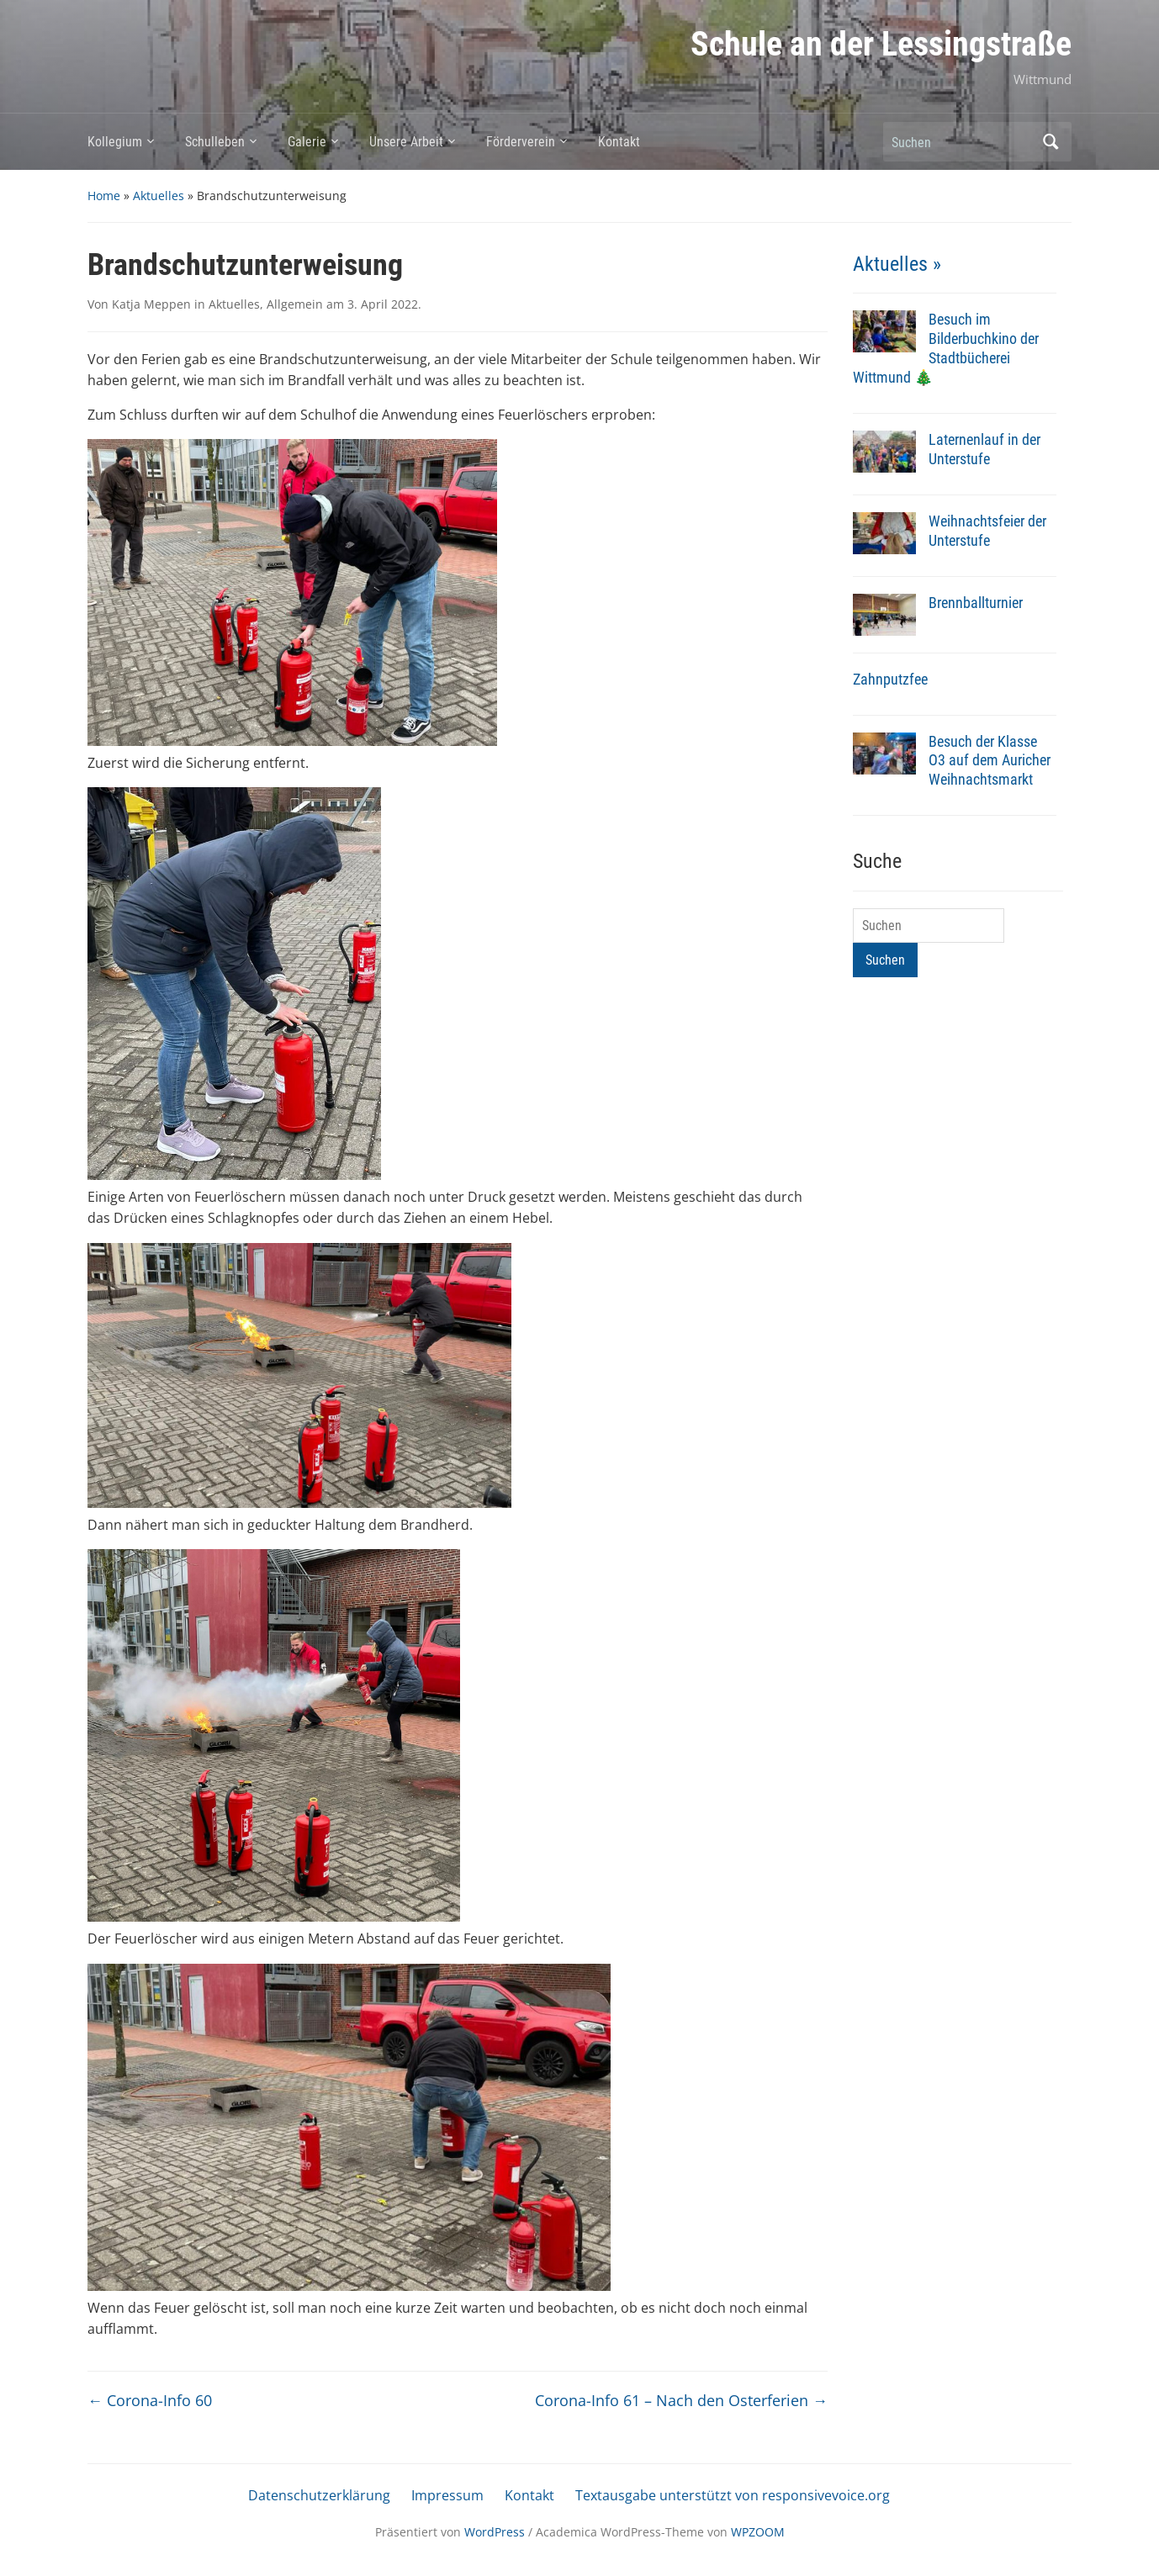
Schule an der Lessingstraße (881, 44)
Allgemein (295, 304)
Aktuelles (158, 196)
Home (103, 196)
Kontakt (619, 142)
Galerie (307, 142)
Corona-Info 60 (149, 2400)
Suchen (1050, 141)
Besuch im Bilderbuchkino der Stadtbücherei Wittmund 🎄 (946, 348)
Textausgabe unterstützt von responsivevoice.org (732, 2495)
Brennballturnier (976, 602)
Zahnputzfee (890, 679)
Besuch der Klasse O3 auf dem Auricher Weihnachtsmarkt (990, 761)
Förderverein (520, 142)
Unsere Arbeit (406, 142)
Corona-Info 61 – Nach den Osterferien (681, 2400)
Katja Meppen (151, 304)
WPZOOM (758, 2532)
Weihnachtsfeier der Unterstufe (987, 530)
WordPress (494, 2532)
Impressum (447, 2495)
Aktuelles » (897, 264)
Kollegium (114, 142)
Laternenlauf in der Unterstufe (984, 449)
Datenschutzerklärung (319, 2495)
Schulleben (215, 142)
